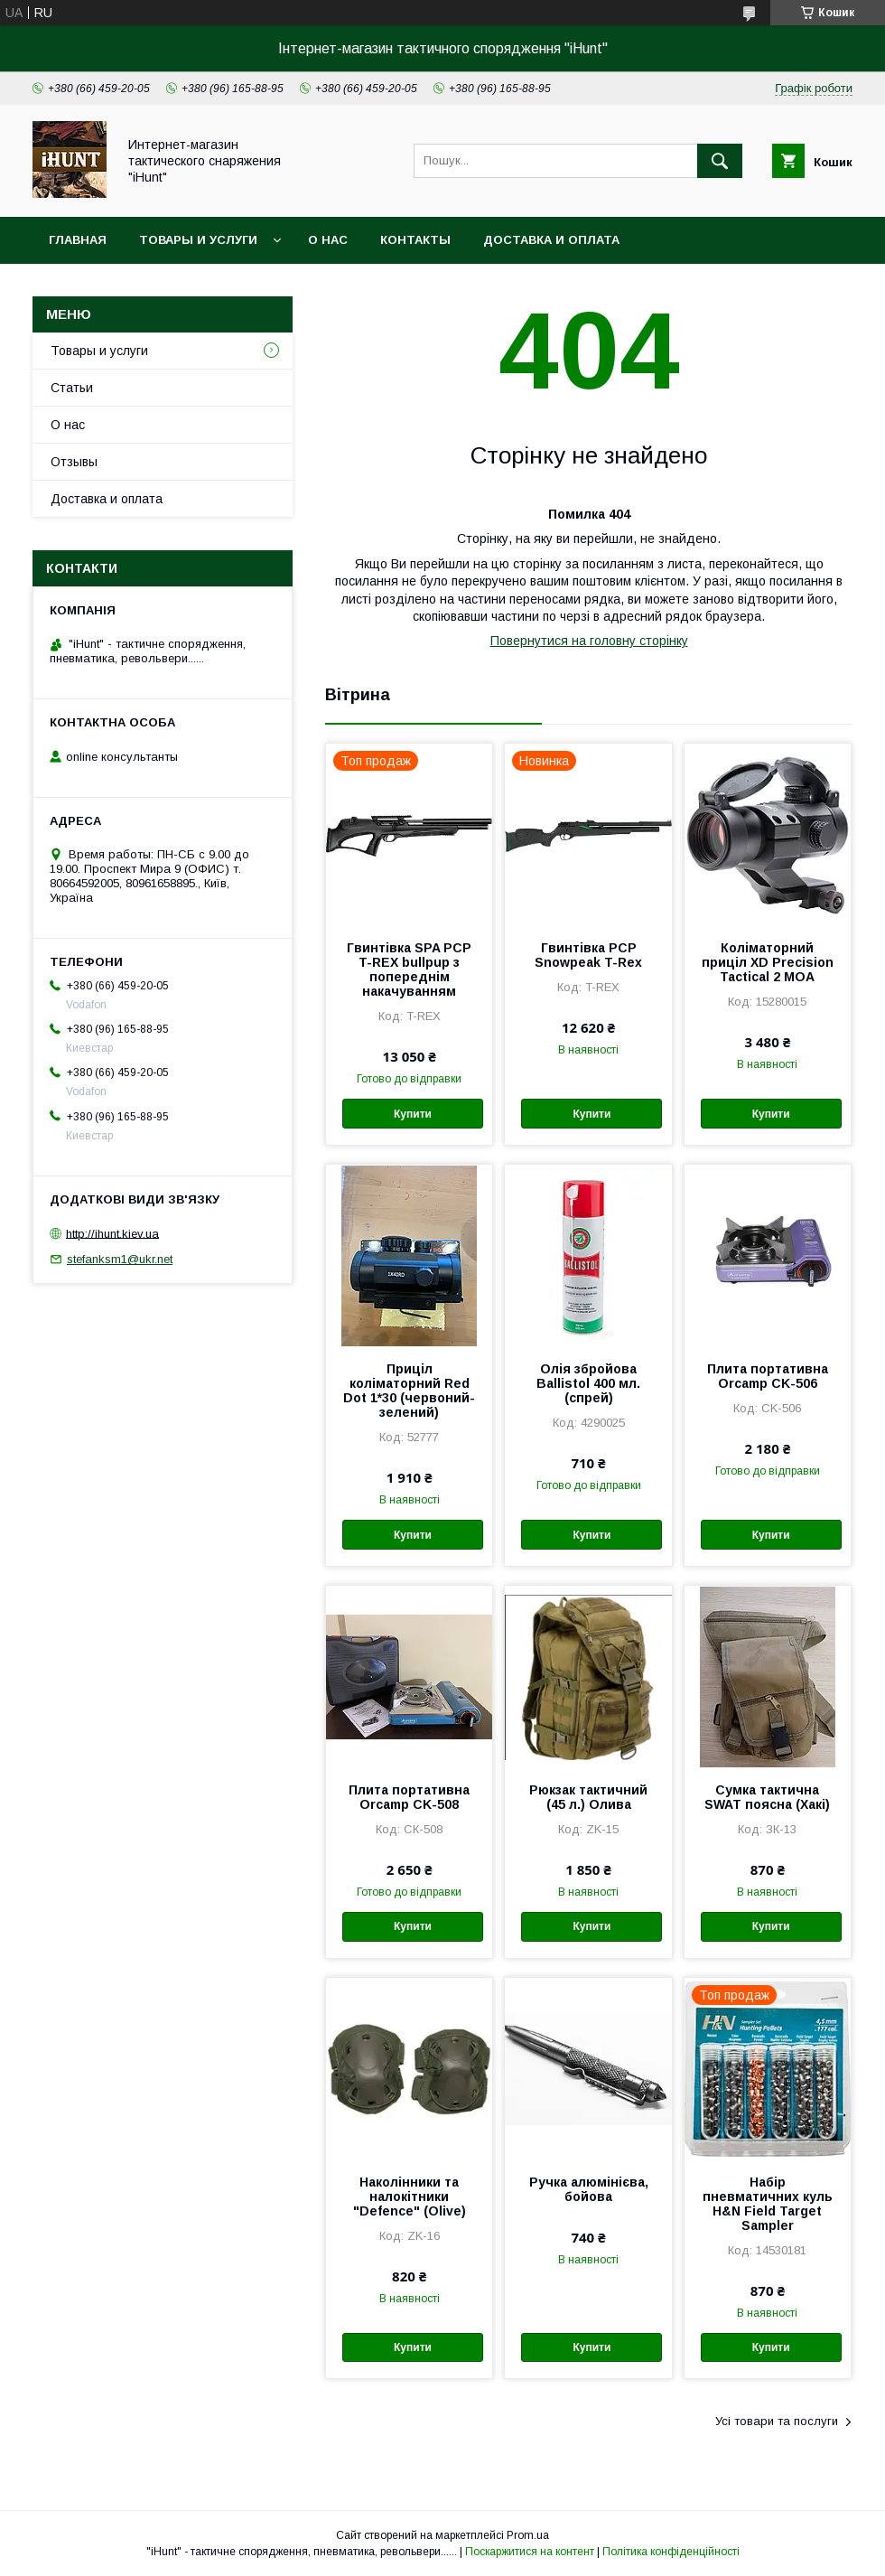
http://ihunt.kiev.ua (112, 1233)
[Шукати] (719, 161)
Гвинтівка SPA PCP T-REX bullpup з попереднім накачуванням (409, 969)
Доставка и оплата (551, 240)
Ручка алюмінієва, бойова (588, 2189)
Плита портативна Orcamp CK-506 (767, 1376)
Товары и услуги (198, 240)
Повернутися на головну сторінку (589, 640)
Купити (413, 1114)
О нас (328, 240)
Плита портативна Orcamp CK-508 (409, 1797)
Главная (78, 240)
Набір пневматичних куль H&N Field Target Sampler (768, 2204)
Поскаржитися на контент (529, 2551)
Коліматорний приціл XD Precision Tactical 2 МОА (768, 962)
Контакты (415, 240)
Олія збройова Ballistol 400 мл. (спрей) (588, 1383)
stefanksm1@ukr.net (119, 1259)
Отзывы (74, 461)
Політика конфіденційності (671, 2551)
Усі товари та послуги (776, 2421)
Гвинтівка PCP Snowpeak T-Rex (588, 955)
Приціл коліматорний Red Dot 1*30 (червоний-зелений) (409, 1390)
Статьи (72, 387)
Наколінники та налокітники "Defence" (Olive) (409, 2196)
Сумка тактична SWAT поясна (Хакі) (767, 1797)
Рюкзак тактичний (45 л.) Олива (588, 1797)
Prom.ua (528, 2535)
